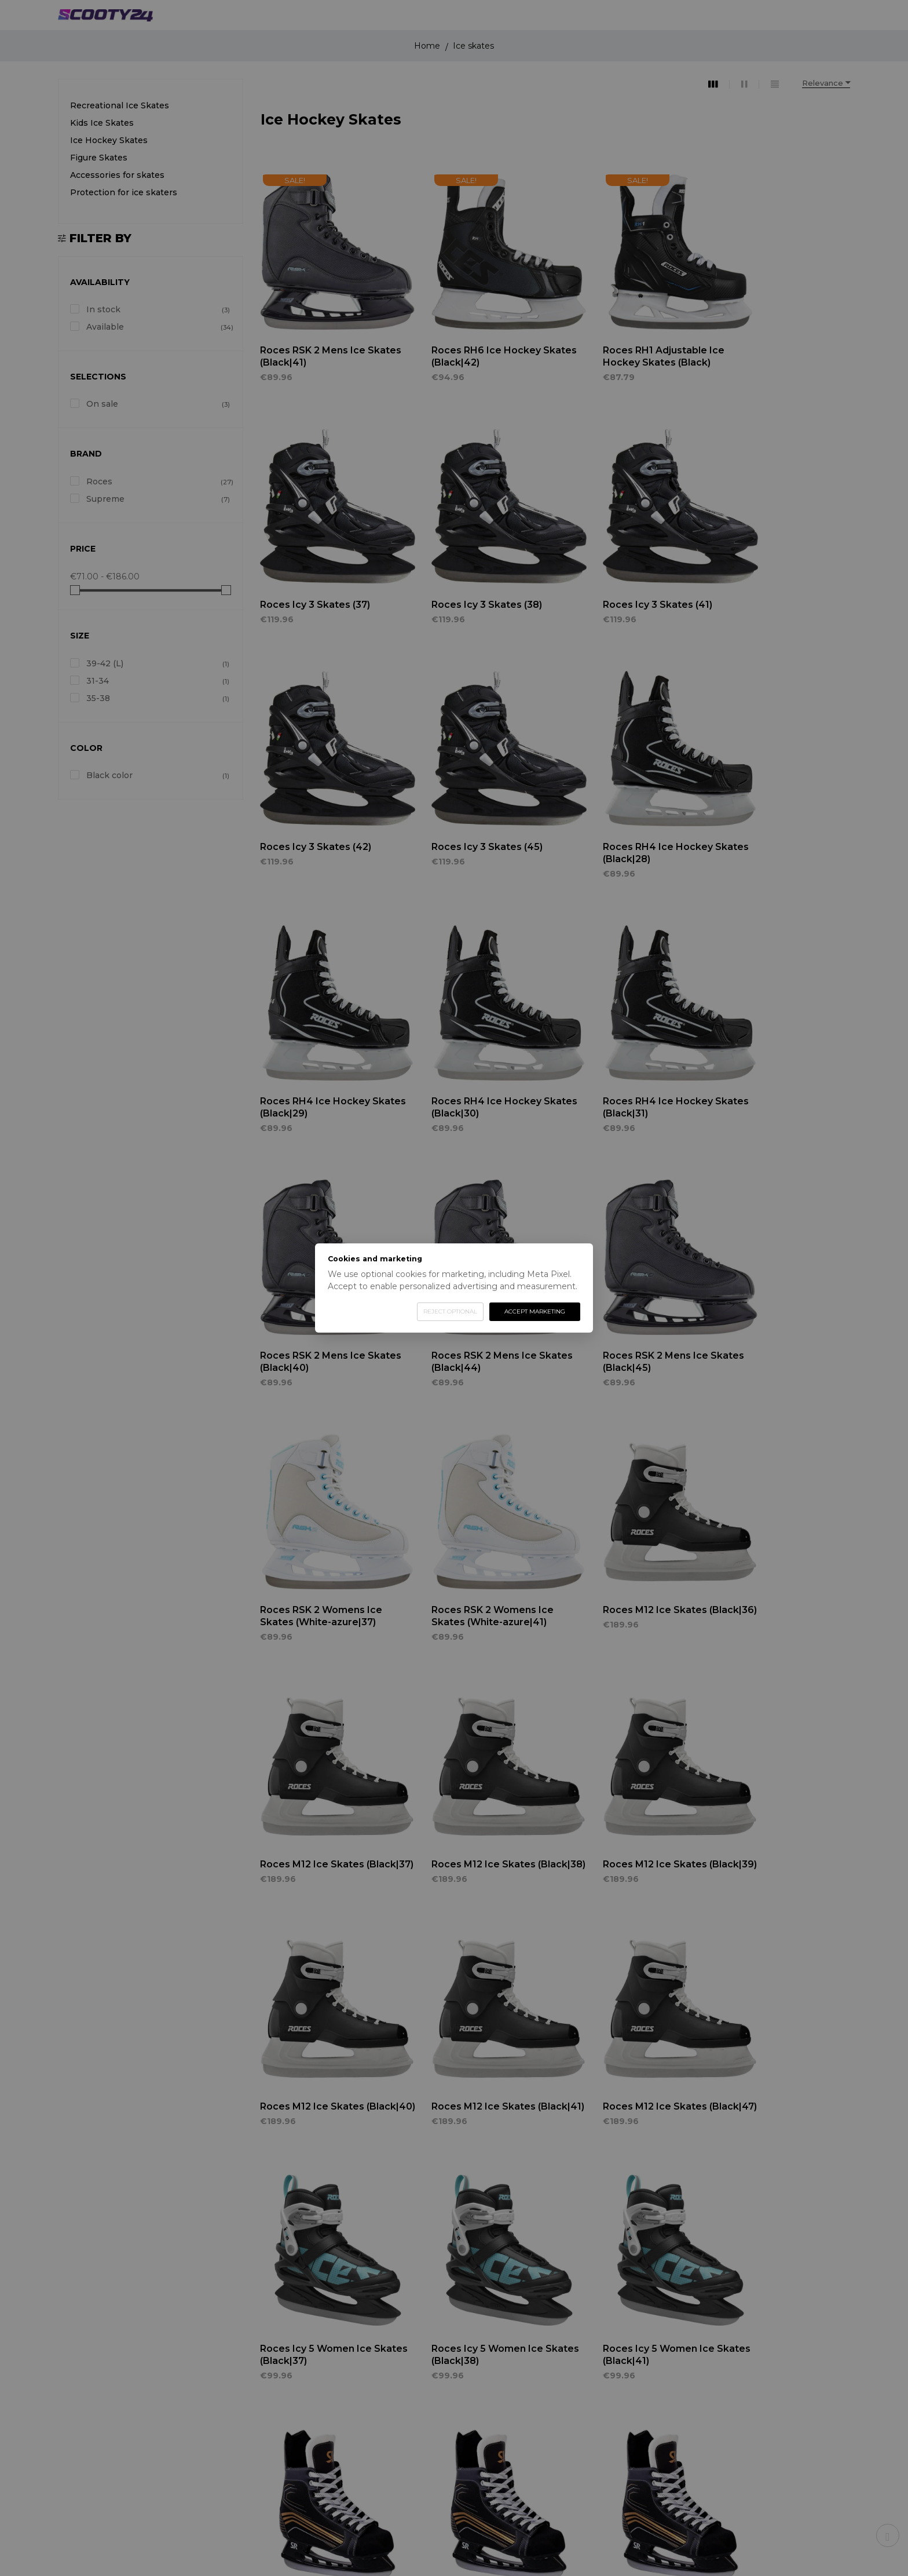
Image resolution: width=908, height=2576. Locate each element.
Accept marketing (534, 1311)
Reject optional (450, 1311)
